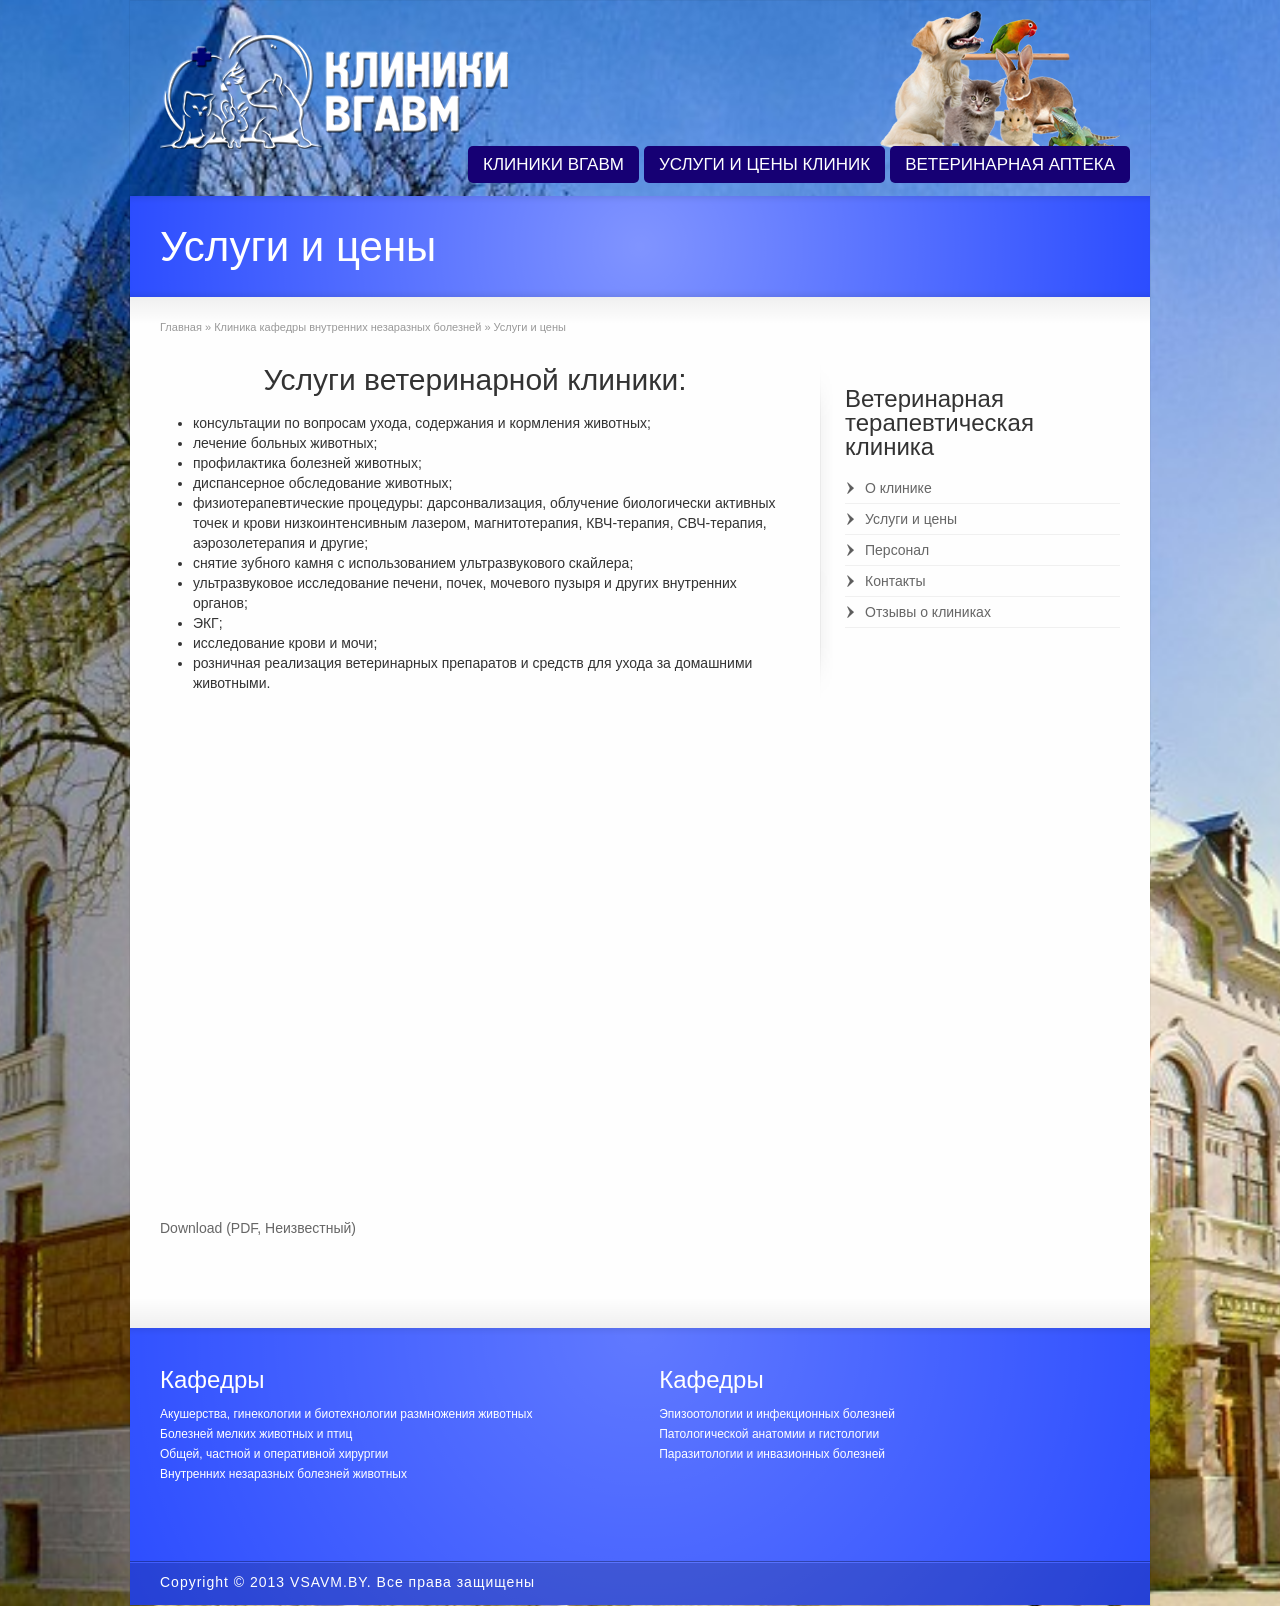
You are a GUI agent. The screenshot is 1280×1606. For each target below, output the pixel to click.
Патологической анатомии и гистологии (769, 1434)
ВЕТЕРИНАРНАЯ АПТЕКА (1010, 164)
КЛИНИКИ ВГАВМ (553, 164)
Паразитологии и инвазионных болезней (772, 1454)
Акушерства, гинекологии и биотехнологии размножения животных (346, 1414)
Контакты (895, 581)
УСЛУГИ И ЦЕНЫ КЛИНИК (764, 164)
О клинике (898, 488)
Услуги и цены (911, 519)
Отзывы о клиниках (928, 612)
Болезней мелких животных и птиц (256, 1434)
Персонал (897, 550)
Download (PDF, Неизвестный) (258, 1228)
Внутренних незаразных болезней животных (283, 1474)
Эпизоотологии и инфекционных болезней (777, 1414)
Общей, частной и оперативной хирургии (274, 1454)
